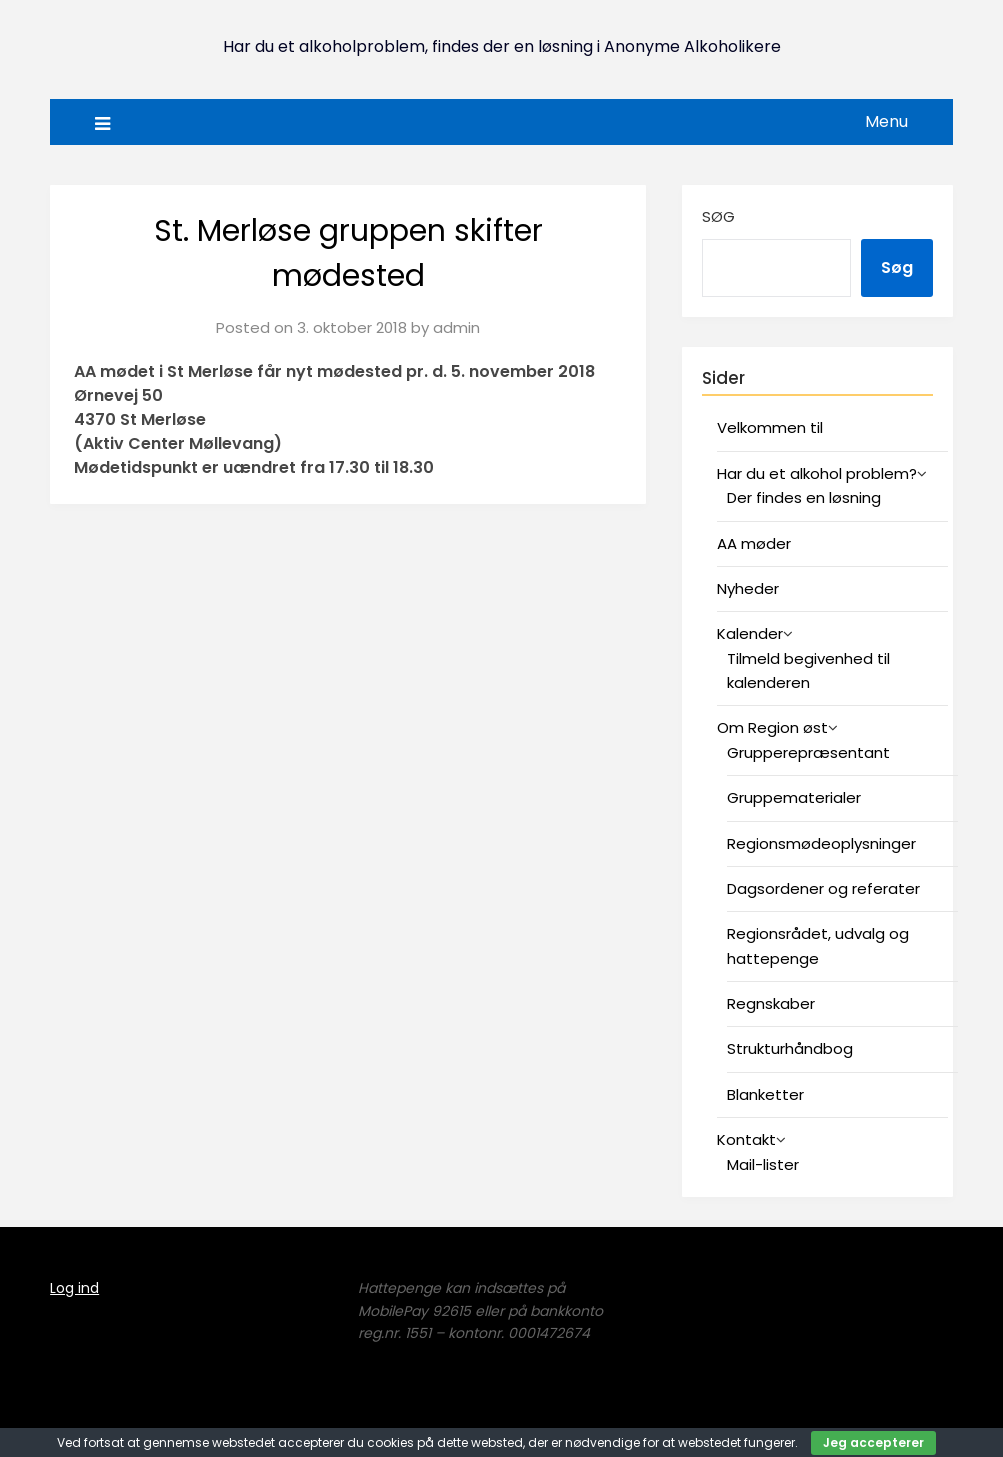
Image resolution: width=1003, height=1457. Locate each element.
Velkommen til (770, 427)
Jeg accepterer (873, 1442)
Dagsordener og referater (823, 888)
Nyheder (748, 588)
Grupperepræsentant (808, 752)
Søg (718, 216)
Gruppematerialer (794, 797)
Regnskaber (771, 1003)
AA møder (754, 543)
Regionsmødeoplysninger (821, 843)
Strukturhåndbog (790, 1048)
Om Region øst (772, 727)
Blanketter (765, 1094)
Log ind (74, 1288)
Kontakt (746, 1139)
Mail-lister (763, 1164)
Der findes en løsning (804, 497)
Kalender (750, 633)
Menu (886, 121)
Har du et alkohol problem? (817, 473)
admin (456, 327)
